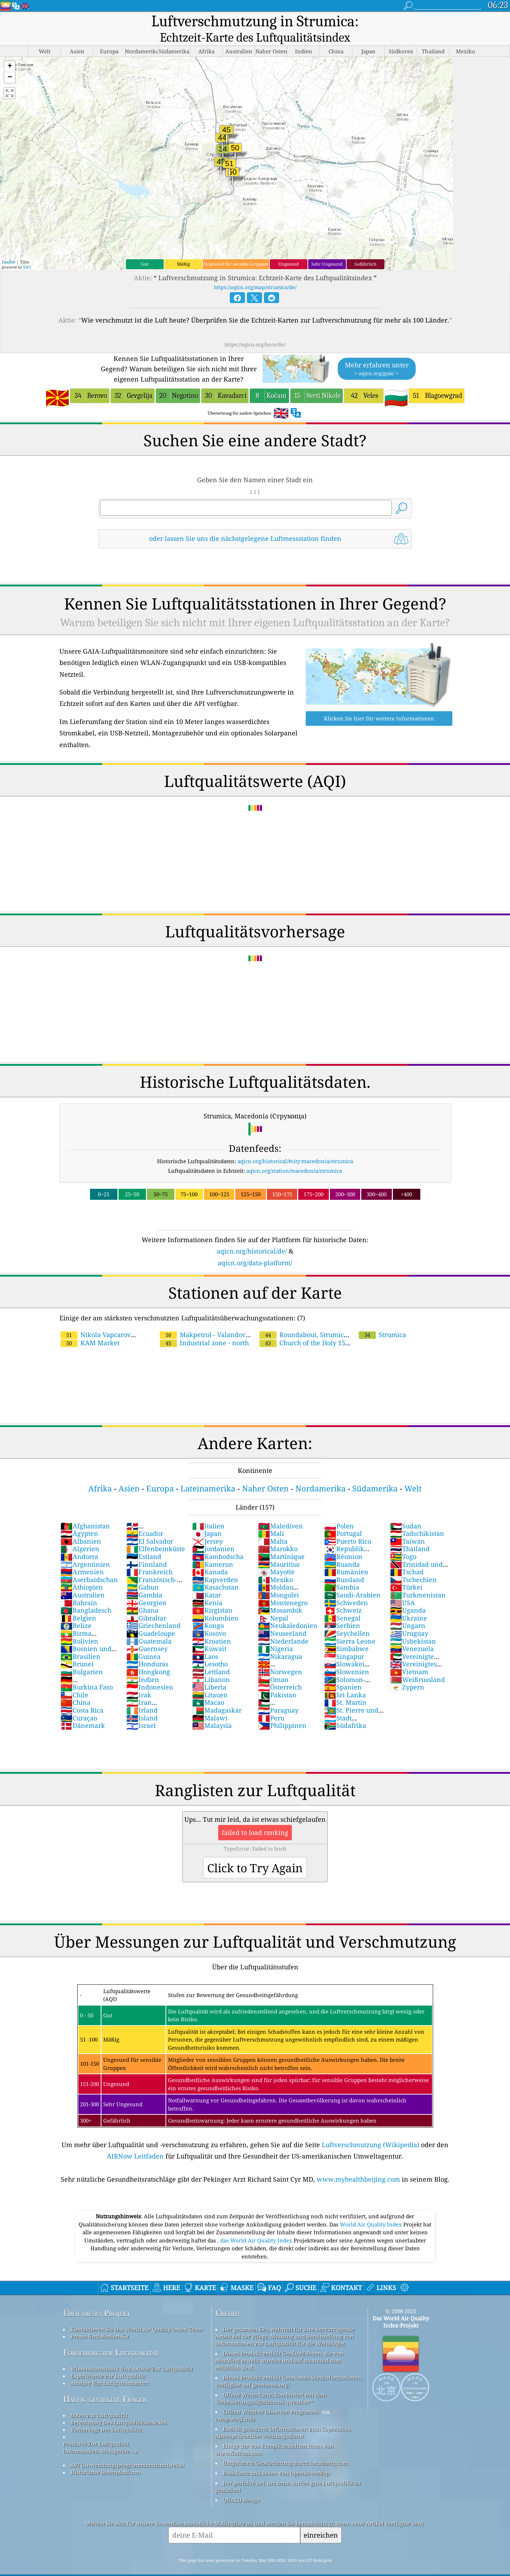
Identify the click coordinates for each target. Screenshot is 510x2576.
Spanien (343, 1671)
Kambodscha (217, 1540)
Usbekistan (413, 1625)
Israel (141, 1709)
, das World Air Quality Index (255, 2224)
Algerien (80, 1532)
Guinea (143, 1640)
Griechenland (153, 1609)
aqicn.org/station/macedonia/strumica (294, 1154)
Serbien (342, 1609)
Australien (83, 1579)
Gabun (142, 1571)
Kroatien (211, 1625)
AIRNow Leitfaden (135, 2140)
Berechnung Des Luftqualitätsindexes (118, 2406)
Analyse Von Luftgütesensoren (109, 2366)
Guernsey (147, 1632)
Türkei (406, 1571)
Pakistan (277, 1679)
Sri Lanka (345, 1679)
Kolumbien (215, 1602)
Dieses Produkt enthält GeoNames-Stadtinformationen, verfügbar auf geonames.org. (289, 2365)
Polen (339, 1510)
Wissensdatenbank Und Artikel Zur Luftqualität (131, 2352)
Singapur (344, 1640)
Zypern (407, 1671)
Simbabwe (346, 1632)
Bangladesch (86, 1594)
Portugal (343, 1517)
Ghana (142, 1594)
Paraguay (278, 1694)
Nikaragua (280, 1640)
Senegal (342, 1602)
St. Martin (345, 1686)
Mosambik (280, 1594)
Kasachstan (215, 1571)
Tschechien (413, 1563)
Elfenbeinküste (155, 1532)
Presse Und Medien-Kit (99, 2320)
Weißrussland (417, 1663)
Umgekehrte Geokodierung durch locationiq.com (285, 2446)
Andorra (79, 1540)
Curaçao (79, 1702)
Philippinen (282, 1709)
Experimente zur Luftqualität (107, 2359)
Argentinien (85, 1548)
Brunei (77, 1648)
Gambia (144, 1579)
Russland (344, 1563)
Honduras (147, 1648)
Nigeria (275, 1632)
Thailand (410, 1532)
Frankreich (149, 1556)
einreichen (321, 2518)
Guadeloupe (150, 1617)
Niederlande (283, 1625)
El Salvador (149, 1525)
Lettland (211, 1655)
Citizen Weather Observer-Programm (270, 2395)
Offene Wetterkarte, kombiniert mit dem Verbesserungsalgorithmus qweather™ (270, 2382)
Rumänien (346, 1556)
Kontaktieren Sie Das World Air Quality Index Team (136, 2313)
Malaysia (212, 1709)
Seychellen (347, 1617)
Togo (403, 1540)
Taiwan (407, 1525)
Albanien (81, 1525)
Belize (76, 1609)
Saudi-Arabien (352, 1579)
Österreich (280, 1671)
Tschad (407, 1556)
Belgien (78, 1602)
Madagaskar (217, 1694)
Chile (74, 1679)
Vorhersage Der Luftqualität (106, 2413)
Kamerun (212, 1548)
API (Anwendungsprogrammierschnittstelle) (127, 2449)
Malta (273, 1525)
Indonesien (149, 1671)
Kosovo (209, 1617)
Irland (142, 1694)
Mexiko (275, 1563)
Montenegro (282, 1586)
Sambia (341, 1571)
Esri (27, 251)
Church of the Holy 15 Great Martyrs (329, 1322)
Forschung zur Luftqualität (111, 2336)
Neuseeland (282, 1617)
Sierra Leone (349, 1625)
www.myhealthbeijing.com (358, 2163)
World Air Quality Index (371, 2208)
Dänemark (83, 1709)
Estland (143, 1540)
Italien (208, 1510)
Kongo (208, 1609)
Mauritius (279, 1548)
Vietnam (409, 1655)
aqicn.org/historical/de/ (252, 1235)
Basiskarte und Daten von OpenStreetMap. (277, 2456)
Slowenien (346, 1655)
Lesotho (210, 1648)
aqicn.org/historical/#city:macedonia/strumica (295, 1145)
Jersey (207, 1525)
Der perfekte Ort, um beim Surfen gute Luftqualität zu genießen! (288, 2470)
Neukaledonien (287, 1609)
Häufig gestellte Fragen (105, 2383)
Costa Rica (82, 1694)
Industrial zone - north (204, 1326)
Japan (207, 1517)
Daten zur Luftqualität (98, 2399)
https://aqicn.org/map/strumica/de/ (255, 271)
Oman (273, 1663)
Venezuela (412, 1632)
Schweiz (343, 1594)
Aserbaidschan (89, 1563)
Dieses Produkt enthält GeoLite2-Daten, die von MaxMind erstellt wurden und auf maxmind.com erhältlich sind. (279, 2344)
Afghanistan (85, 1510)
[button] (9, 50)
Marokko (278, 1532)
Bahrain (79, 1586)
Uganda (408, 1594)
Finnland (146, 1548)
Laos (205, 1640)
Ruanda (342, 1548)
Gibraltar (146, 1602)
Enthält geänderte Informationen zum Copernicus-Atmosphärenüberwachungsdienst (283, 2416)
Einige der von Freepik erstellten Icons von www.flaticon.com (274, 2433)
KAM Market (90, 1326)
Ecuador (144, 1517)
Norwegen (280, 1655)
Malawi (209, 1702)
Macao (208, 1686)
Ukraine (408, 1602)
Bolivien (79, 1625)
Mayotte (276, 1556)
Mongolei (278, 1579)
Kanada (210, 1556)
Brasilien (80, 1640)
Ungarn (407, 1609)
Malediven (280, 1510)
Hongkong (148, 1655)
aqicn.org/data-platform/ (255, 1246)
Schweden (346, 1586)
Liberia (209, 1671)
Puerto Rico (347, 1525)
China (75, 1686)
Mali (271, 1517)
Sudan (405, 1510)
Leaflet (8, 246)
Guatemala (149, 1625)
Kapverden (215, 1563)
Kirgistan (212, 1594)
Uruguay (409, 1617)
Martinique (281, 1540)
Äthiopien (82, 1571)
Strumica (382, 1318)
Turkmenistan (418, 1579)
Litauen (210, 1679)
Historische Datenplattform (105, 2456)
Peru (271, 1702)
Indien (142, 1663)
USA (402, 1586)
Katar (206, 1579)
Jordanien (213, 1532)
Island (142, 1702)
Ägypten (79, 1517)
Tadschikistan (417, 1517)
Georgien (146, 1586)
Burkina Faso (87, 1671)
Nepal (273, 1602)
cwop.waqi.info (235, 2402)
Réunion (343, 1540)
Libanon (211, 1663)
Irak (138, 1679)
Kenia (207, 1586)
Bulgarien (82, 1655)
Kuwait (209, 1632)
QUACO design (241, 2483)
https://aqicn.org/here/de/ (255, 328)
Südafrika (345, 1709)
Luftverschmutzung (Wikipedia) (370, 2128)
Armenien (82, 1556)
